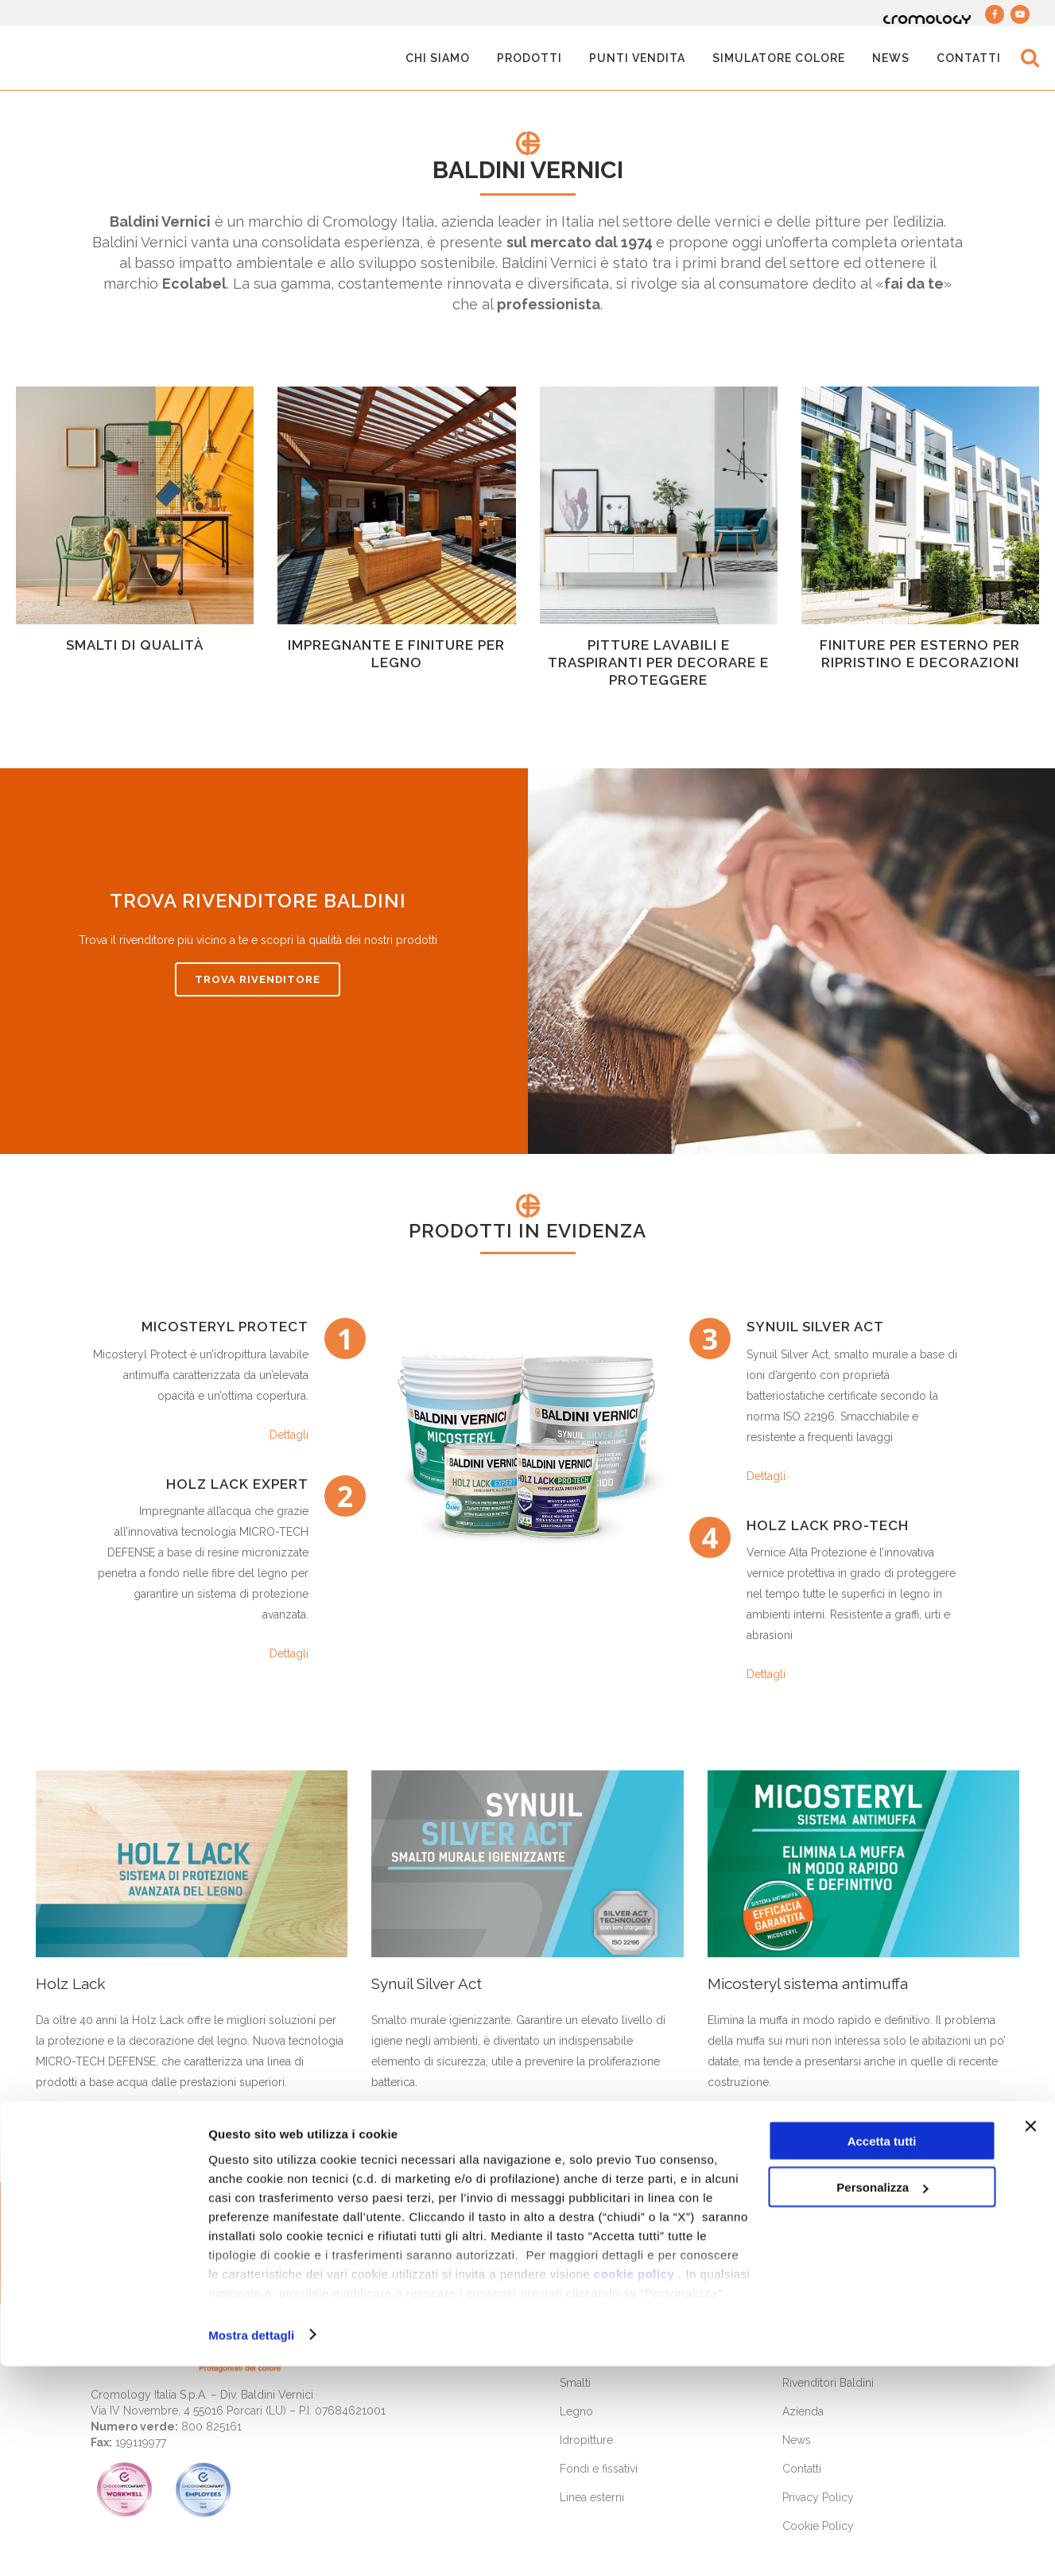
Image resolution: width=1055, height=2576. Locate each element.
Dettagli (289, 1434)
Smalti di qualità (135, 645)
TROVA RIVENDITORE (257, 979)
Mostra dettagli (251, 2544)
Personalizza (882, 2397)
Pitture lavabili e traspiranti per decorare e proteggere (658, 662)
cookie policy (634, 2483)
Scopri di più (97, 2125)
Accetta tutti (882, 2350)
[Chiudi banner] (1030, 2335)
